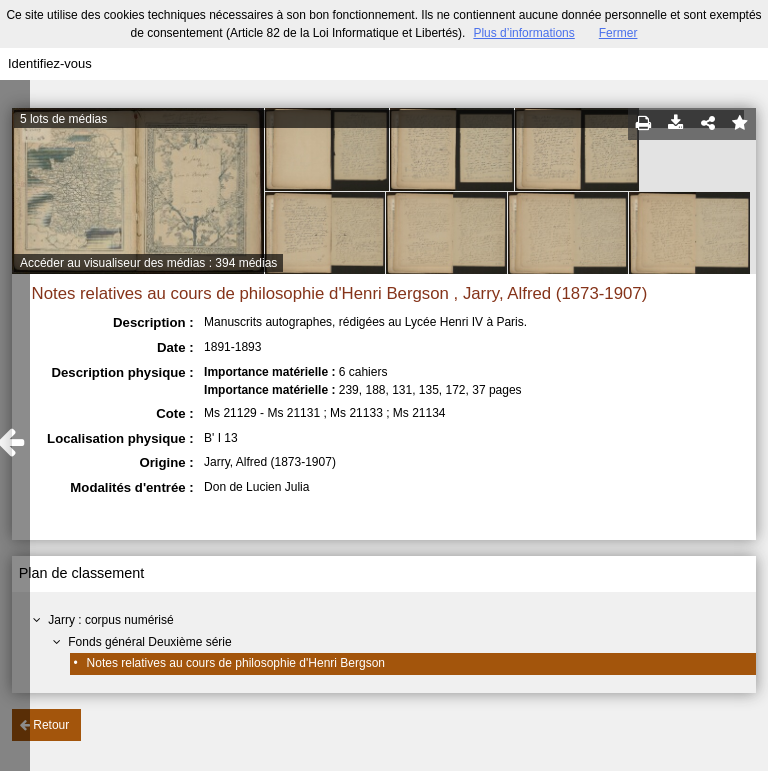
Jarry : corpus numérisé (110, 620)
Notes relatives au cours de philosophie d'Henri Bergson (236, 663)
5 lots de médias (63, 119)
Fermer (618, 33)
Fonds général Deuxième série (149, 642)
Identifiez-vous (50, 63)
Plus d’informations (523, 33)
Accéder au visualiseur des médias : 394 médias (148, 263)
